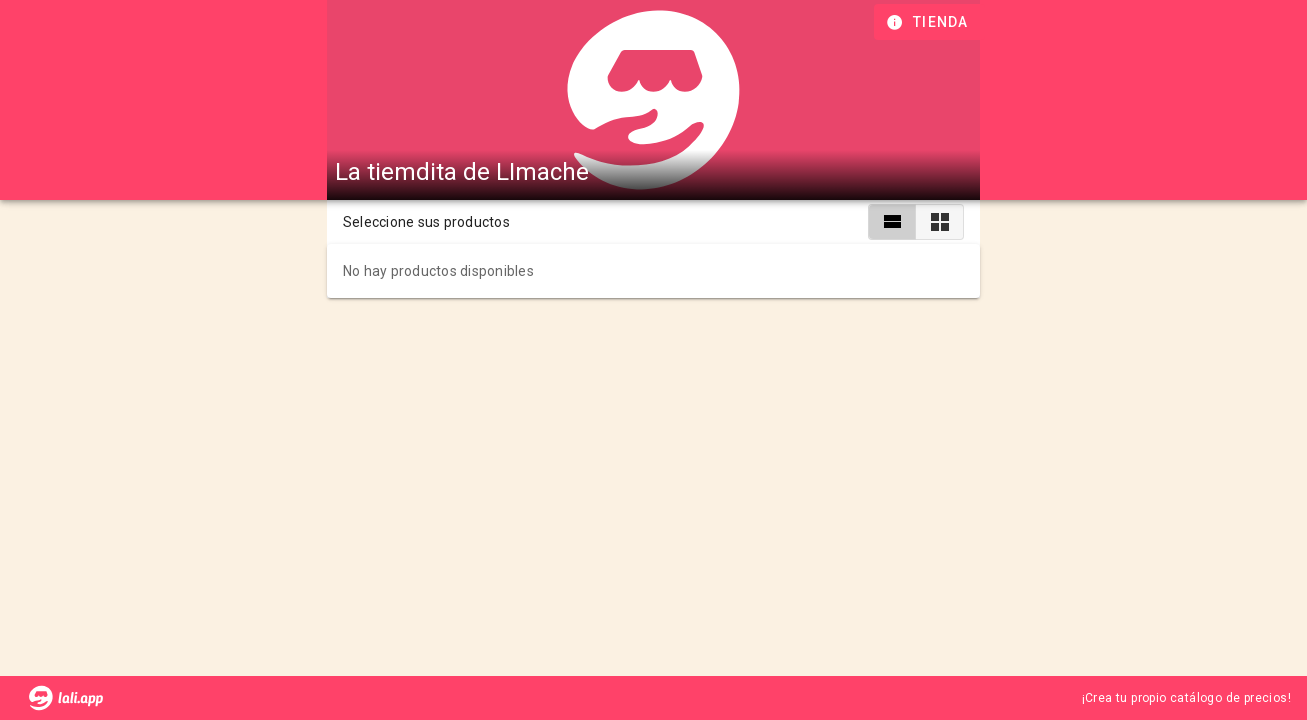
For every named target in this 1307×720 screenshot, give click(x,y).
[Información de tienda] (929, 22)
